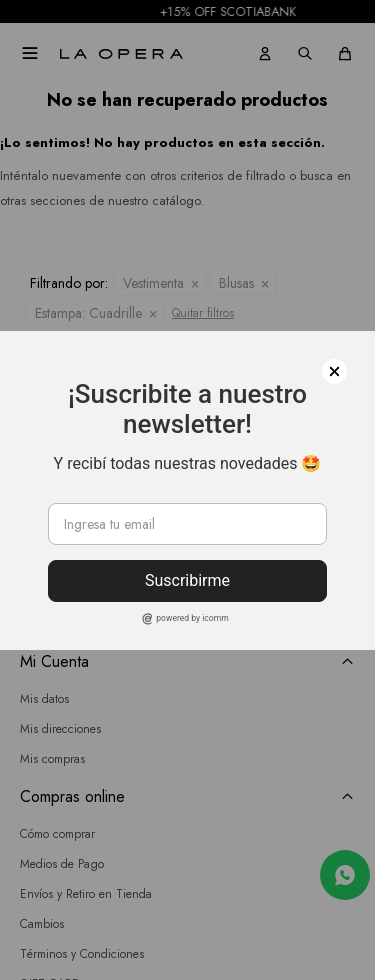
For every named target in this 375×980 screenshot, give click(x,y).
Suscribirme (187, 580)
